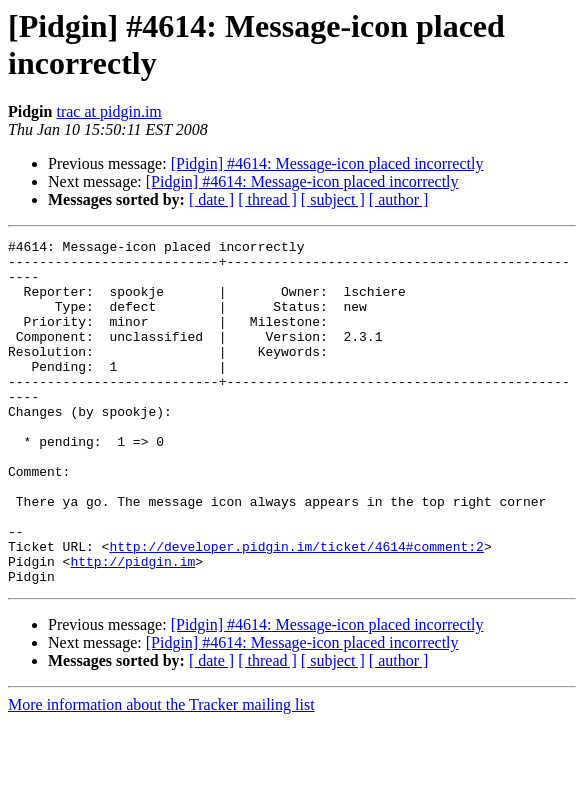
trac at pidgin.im (108, 111)
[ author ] (399, 199)
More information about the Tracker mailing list (161, 773)
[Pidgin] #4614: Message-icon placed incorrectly (327, 163)
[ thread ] (267, 199)
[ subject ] (333, 199)
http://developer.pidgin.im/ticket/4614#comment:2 (296, 609)
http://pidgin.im (132, 627)
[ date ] (211, 199)
